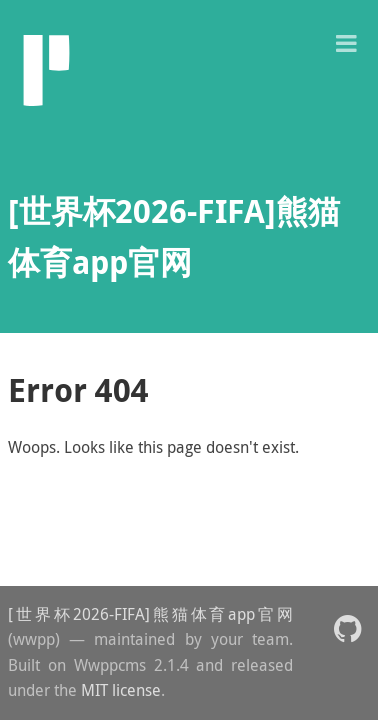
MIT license (121, 690)
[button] (346, 41)
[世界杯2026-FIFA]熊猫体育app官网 (150, 614)
